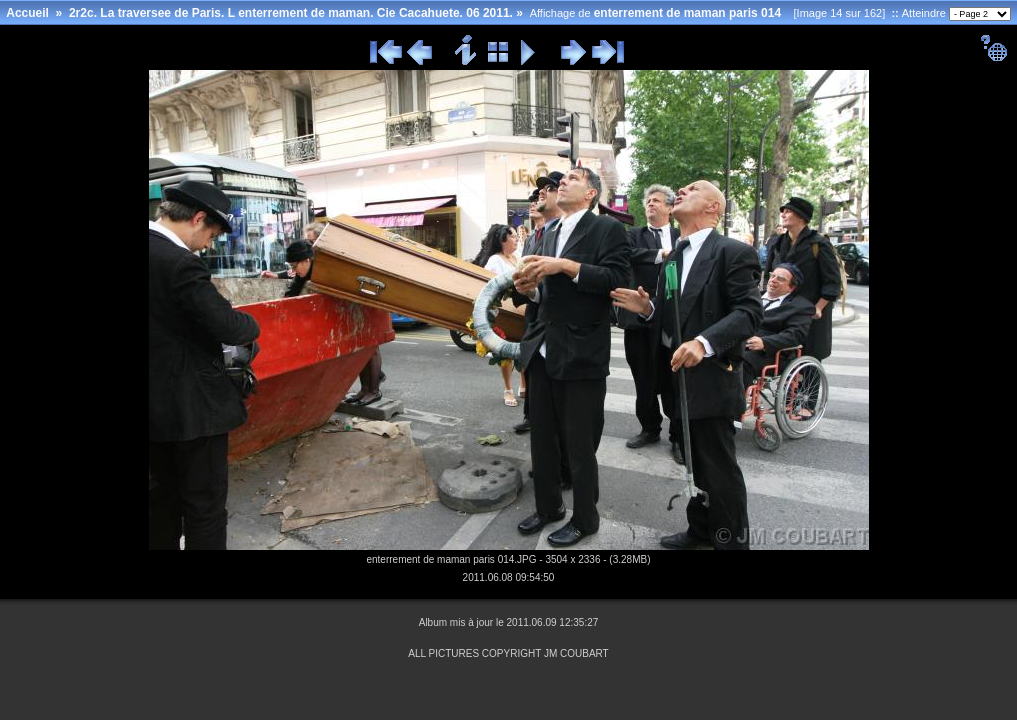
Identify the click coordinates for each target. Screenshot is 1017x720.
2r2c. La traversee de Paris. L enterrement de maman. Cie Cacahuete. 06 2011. (291, 13)
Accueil (27, 13)
